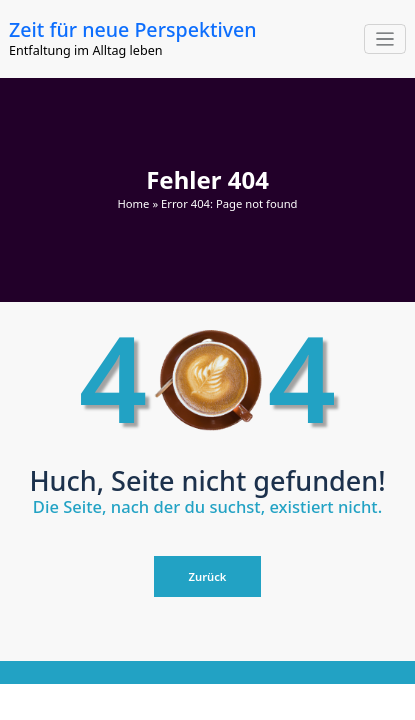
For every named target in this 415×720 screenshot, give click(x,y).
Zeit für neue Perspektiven (133, 29)
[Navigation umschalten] (385, 39)
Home (133, 203)
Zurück (208, 576)
